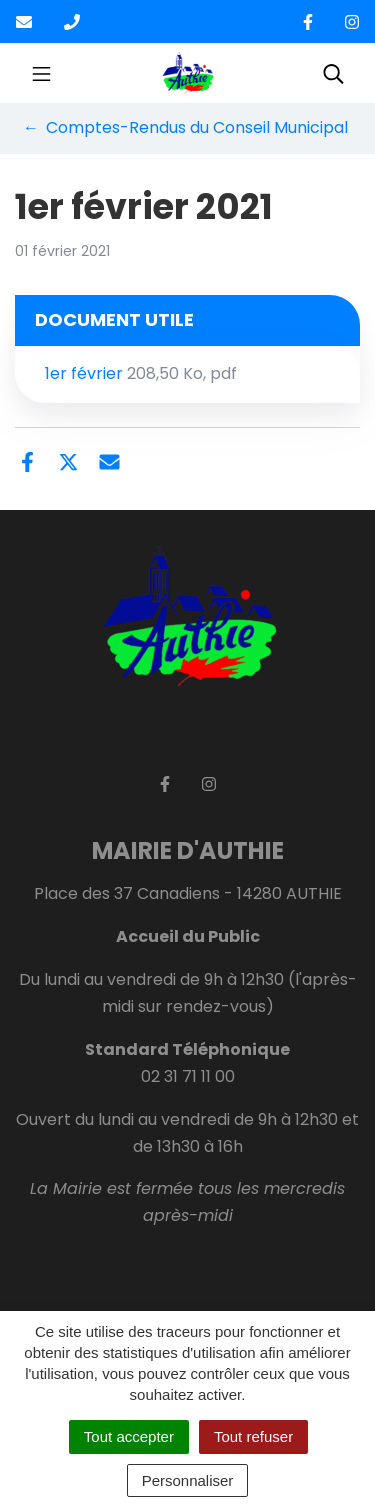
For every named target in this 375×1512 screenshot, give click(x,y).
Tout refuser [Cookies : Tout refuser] (253, 1436)
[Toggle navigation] (41, 73)
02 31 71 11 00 (188, 1076)
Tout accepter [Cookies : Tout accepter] (129, 1436)
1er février (141, 373)
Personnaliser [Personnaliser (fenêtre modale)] (188, 1480)
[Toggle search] (333, 73)
